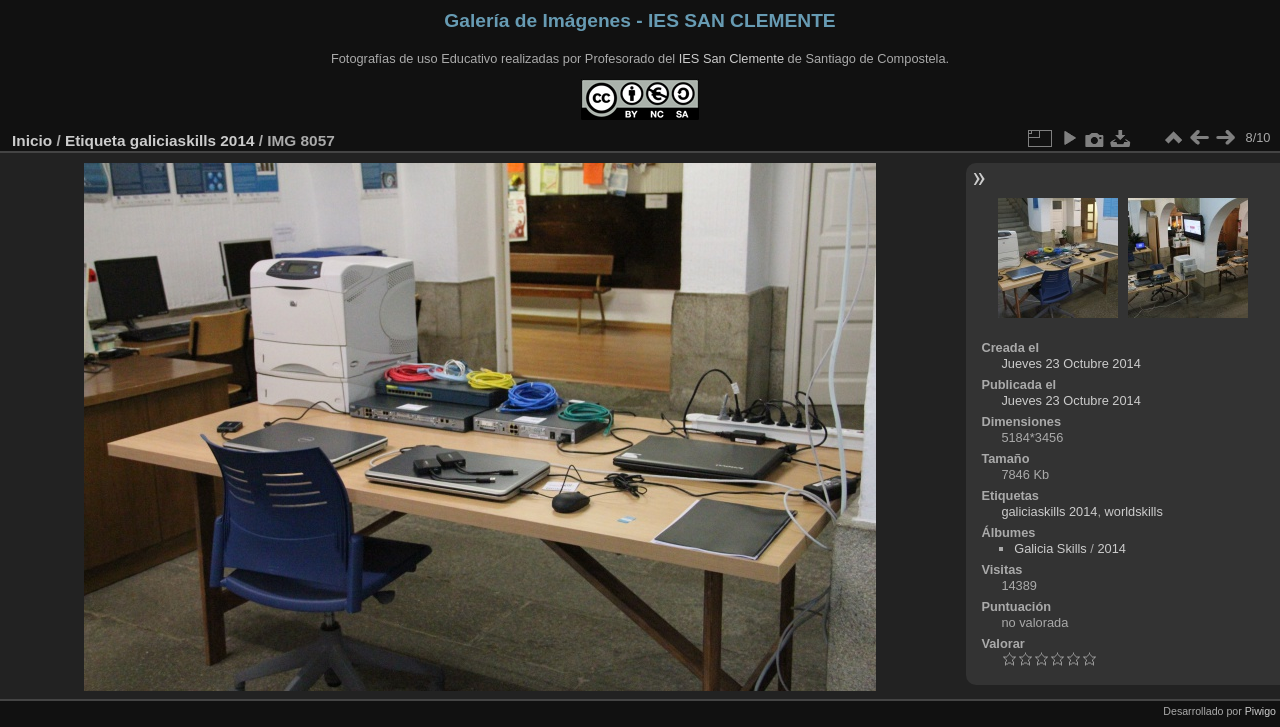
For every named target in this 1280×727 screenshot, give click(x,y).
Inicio (32, 140)
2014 (1111, 548)
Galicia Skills (1050, 548)
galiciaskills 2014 (192, 140)
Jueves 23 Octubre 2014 (1070, 363)
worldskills (1134, 511)
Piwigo (1260, 711)
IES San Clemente (731, 58)
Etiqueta (95, 140)
